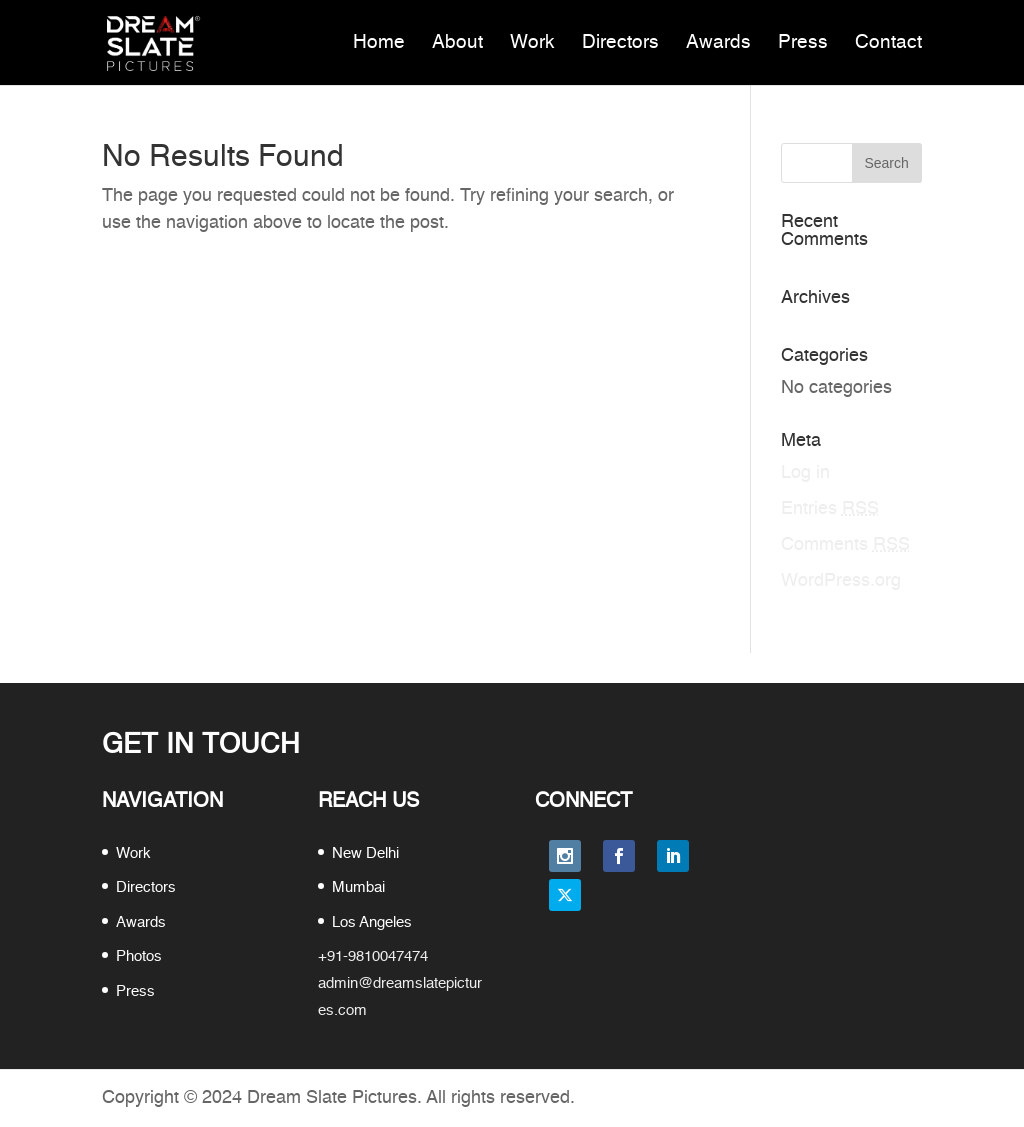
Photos (139, 956)
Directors (620, 42)
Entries (830, 509)
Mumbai (358, 887)
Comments (845, 545)
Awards (718, 42)
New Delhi (365, 853)
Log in (805, 473)
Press (803, 42)
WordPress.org (841, 581)
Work (532, 42)
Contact (888, 42)
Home (379, 42)
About (457, 42)
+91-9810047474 (373, 956)
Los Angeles (372, 922)
